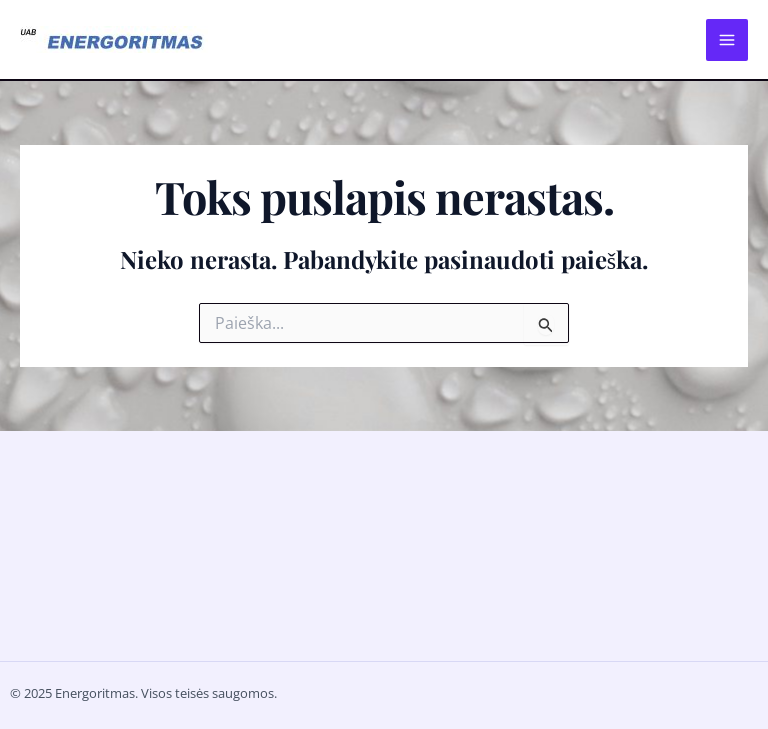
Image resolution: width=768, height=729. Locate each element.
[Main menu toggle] (727, 40)
